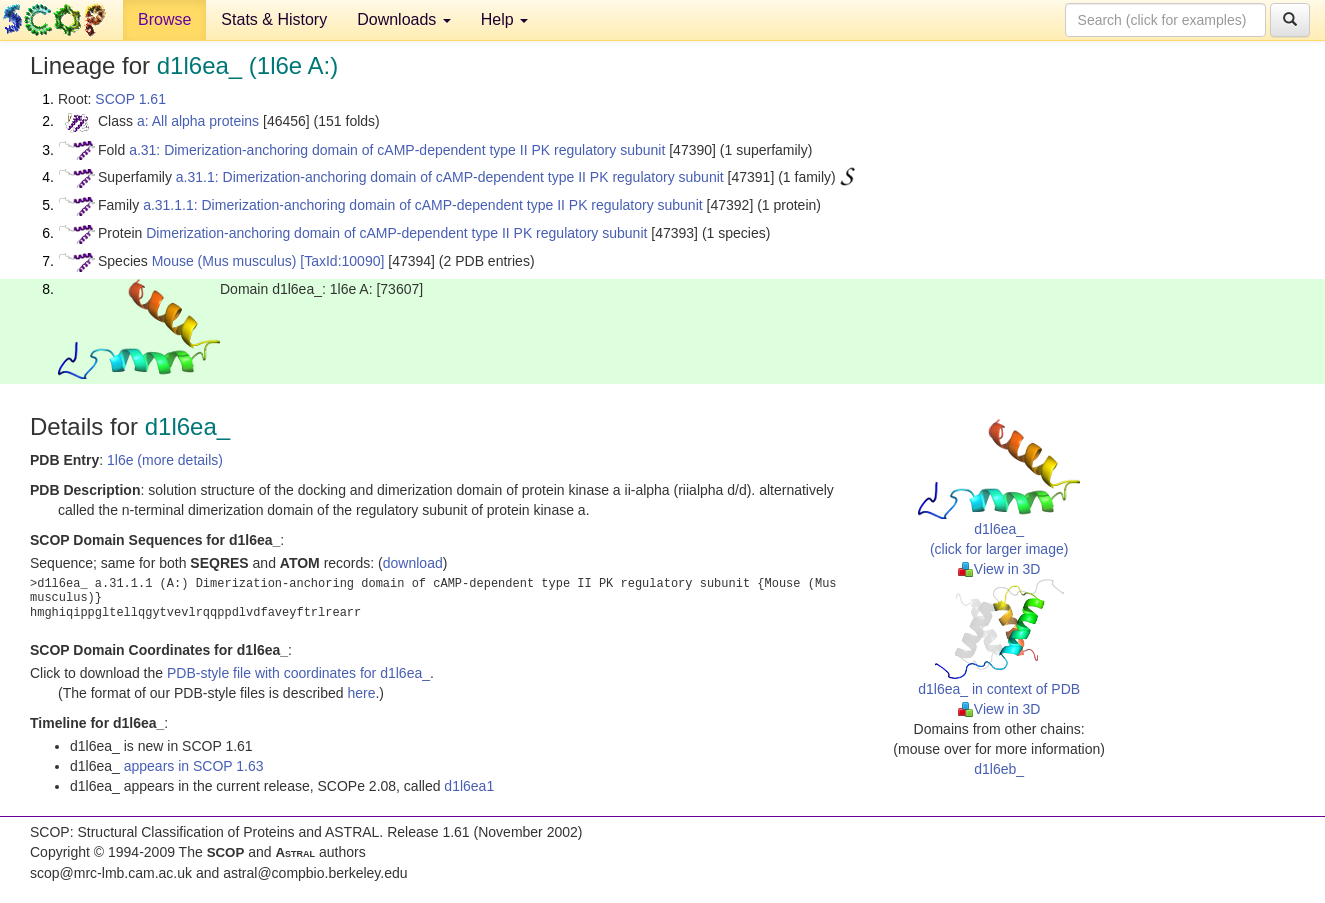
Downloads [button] (404, 19)
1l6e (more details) (165, 460)
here (361, 693)
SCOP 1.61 (130, 99)
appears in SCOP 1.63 (194, 766)
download (413, 563)
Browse (164, 19)
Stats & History (274, 19)
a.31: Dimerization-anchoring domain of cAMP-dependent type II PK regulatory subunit (397, 150)
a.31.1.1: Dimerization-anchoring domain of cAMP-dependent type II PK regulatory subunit (423, 205)
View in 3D (999, 569)
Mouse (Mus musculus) (224, 261)
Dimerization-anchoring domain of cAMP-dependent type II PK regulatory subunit (396, 233)
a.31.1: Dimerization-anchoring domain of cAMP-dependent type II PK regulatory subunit (450, 177)
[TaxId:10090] (342, 261)
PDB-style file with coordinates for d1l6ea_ (298, 673)
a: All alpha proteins (198, 121)
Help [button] (504, 19)
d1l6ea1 (469, 786)
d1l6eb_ (999, 769)
